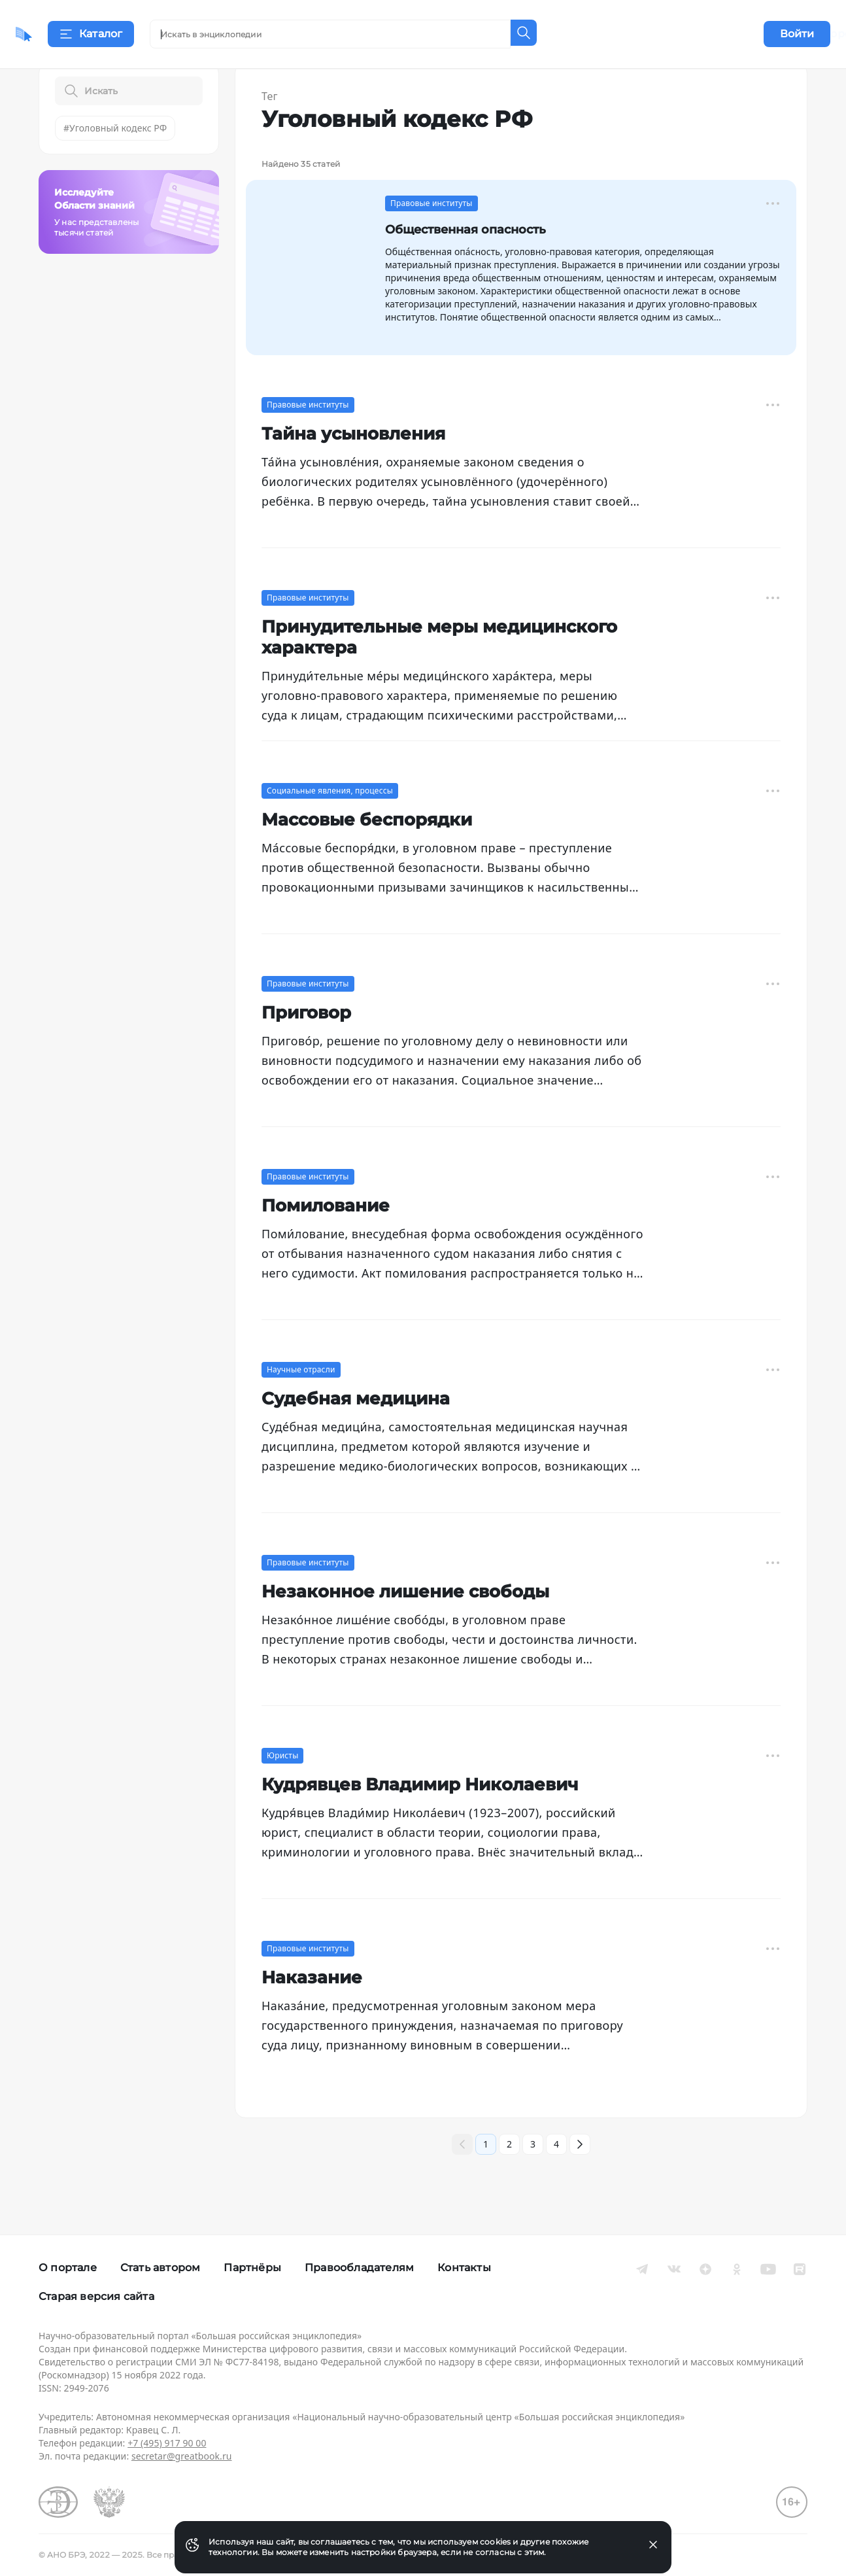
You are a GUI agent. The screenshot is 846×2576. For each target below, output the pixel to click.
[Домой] (62, 34)
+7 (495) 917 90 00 (166, 2443)
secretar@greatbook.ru (181, 2456)
